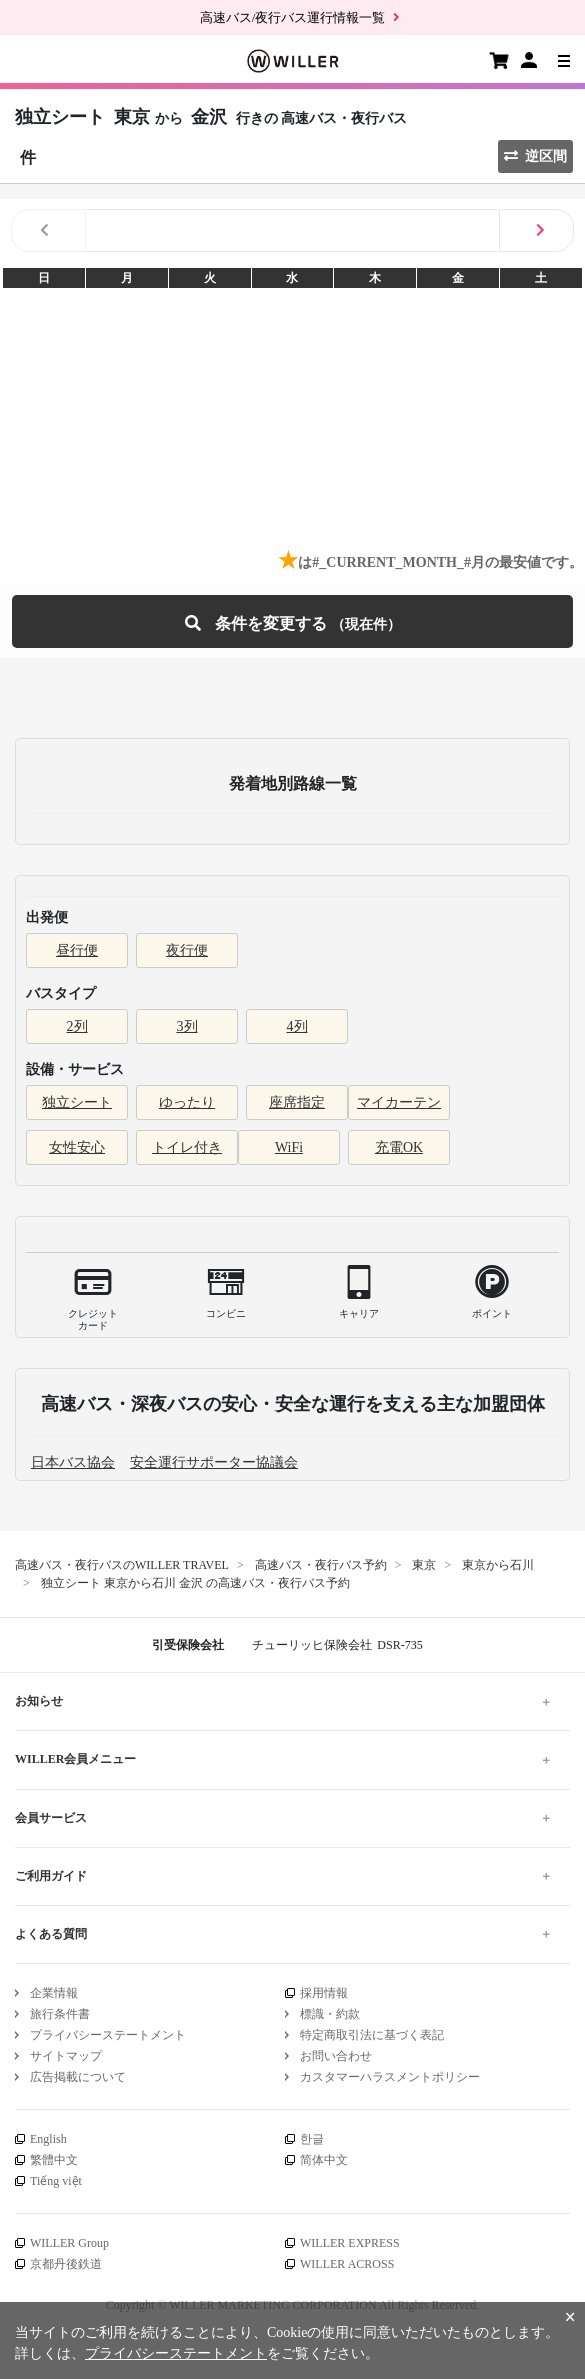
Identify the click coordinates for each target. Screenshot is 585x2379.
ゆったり (187, 1102)
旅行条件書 (60, 2014)
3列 (187, 1026)
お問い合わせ (336, 2056)
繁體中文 (54, 2160)
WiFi (289, 1147)
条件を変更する (293, 621)
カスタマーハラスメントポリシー (390, 2077)
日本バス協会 (73, 1462)
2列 (77, 1026)
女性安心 (77, 1147)
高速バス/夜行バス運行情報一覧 (293, 17)
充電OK (399, 1147)
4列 (297, 1026)
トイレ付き (187, 1147)
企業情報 (54, 1993)
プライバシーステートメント (108, 2035)
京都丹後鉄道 (66, 2264)
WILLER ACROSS (347, 2264)
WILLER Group (69, 2243)
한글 (312, 2139)
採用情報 (324, 1993)
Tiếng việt (56, 2181)
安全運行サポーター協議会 (214, 1462)
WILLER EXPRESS (350, 2243)
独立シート (77, 1102)
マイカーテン (399, 1102)
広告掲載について (78, 2077)
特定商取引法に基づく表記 (372, 2035)
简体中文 (324, 2160)
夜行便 (187, 950)
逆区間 (535, 156)
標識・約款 (330, 2014)
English (48, 2139)
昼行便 (77, 950)
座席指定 (297, 1102)
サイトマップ (66, 2056)
